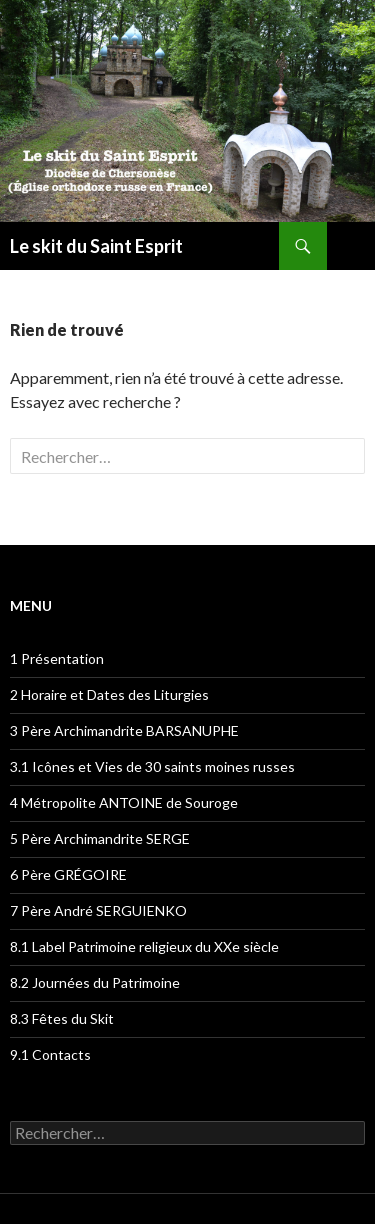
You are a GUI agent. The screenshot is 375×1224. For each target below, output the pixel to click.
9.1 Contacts (50, 1054)
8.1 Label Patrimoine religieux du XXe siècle (144, 946)
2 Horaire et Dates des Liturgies (109, 694)
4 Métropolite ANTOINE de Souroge (124, 802)
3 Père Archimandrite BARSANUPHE (124, 730)
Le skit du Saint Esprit (96, 246)
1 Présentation (57, 658)
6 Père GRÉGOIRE (68, 874)
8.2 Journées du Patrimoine (95, 982)
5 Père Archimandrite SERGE (100, 838)
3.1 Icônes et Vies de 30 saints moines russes (152, 766)
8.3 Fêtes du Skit (62, 1018)
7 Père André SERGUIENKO (98, 910)
